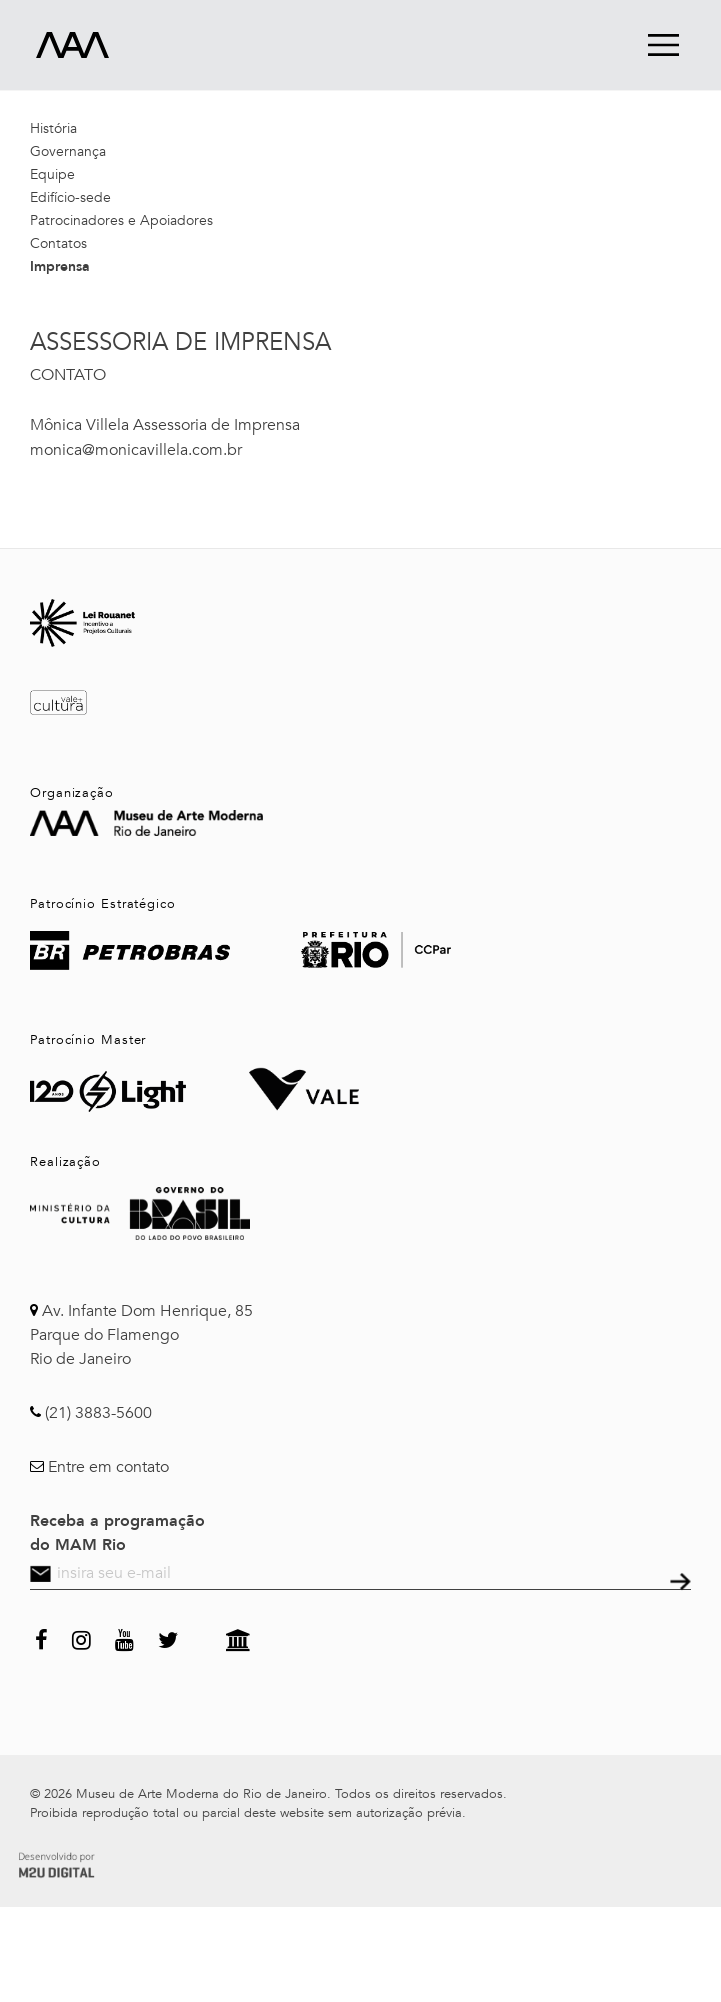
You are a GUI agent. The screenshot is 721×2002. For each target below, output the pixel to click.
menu (663, 44)
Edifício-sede (70, 197)
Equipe (52, 174)
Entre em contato (108, 1467)
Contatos (58, 243)
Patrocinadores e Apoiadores (121, 220)
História (53, 128)
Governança (68, 151)
